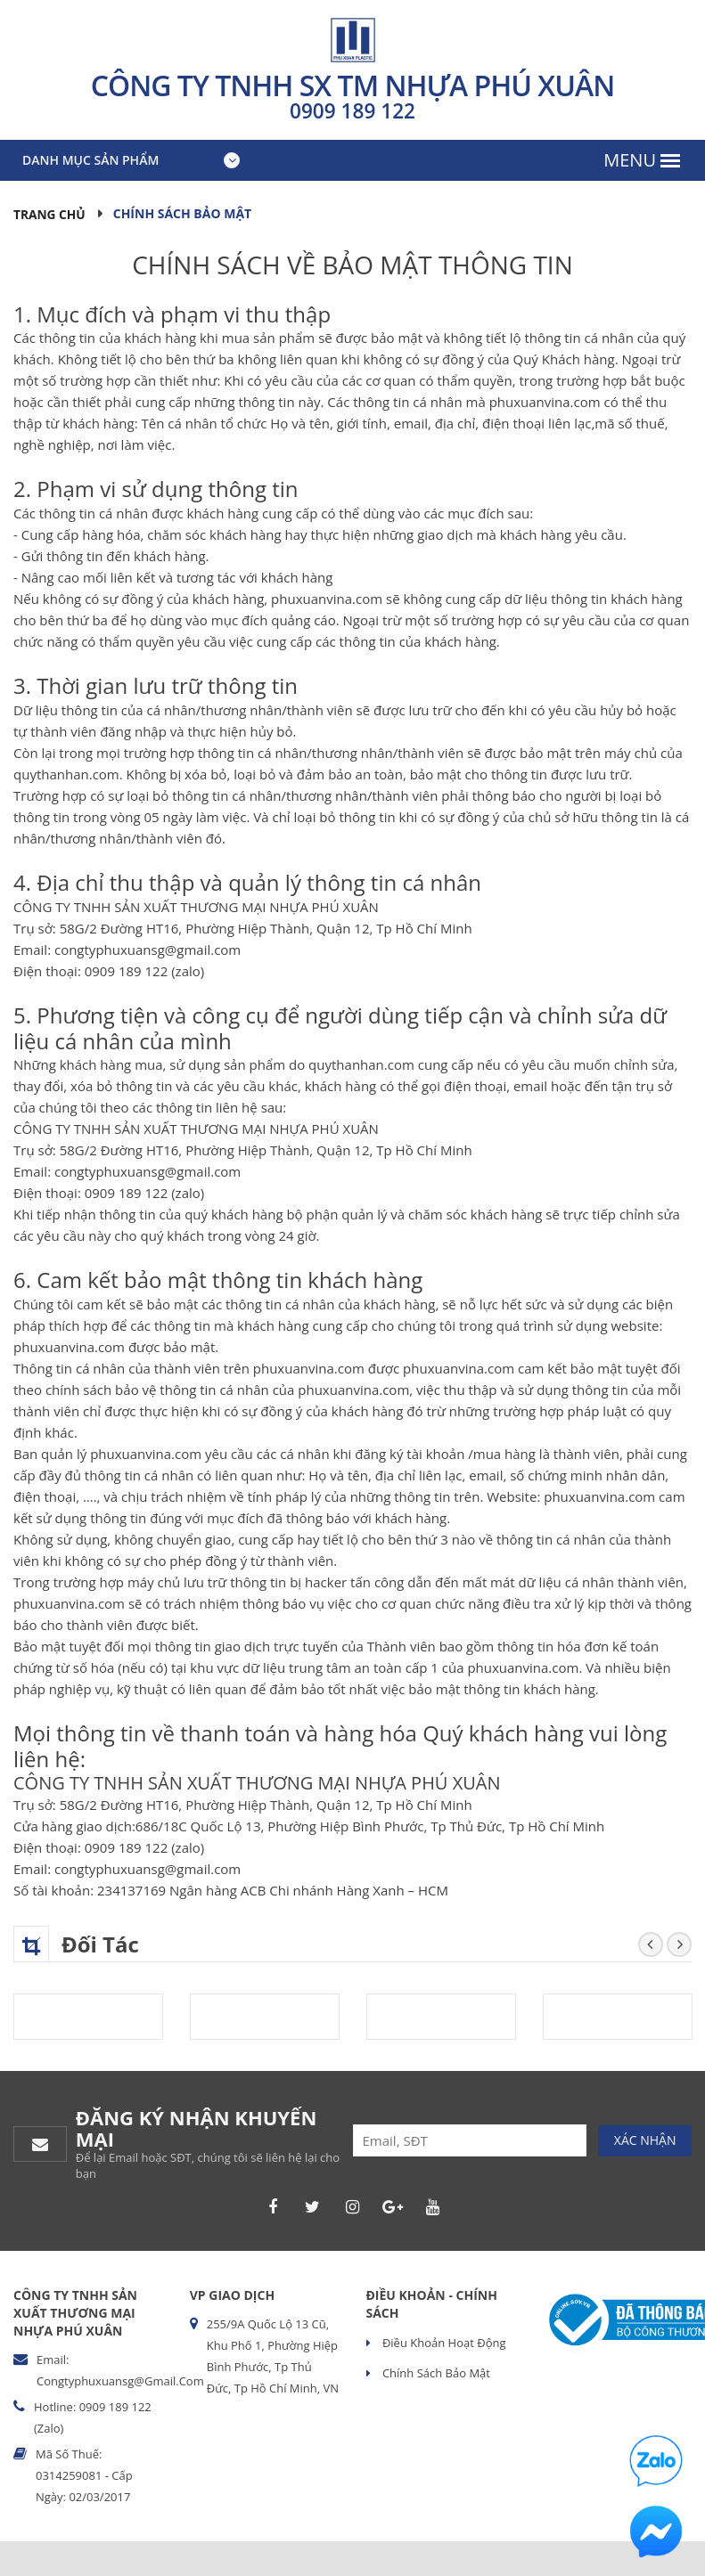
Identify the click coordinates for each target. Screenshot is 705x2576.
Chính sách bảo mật (435, 2372)
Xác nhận (645, 2139)
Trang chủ (49, 213)
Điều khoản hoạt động (443, 2342)
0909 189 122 (353, 110)
